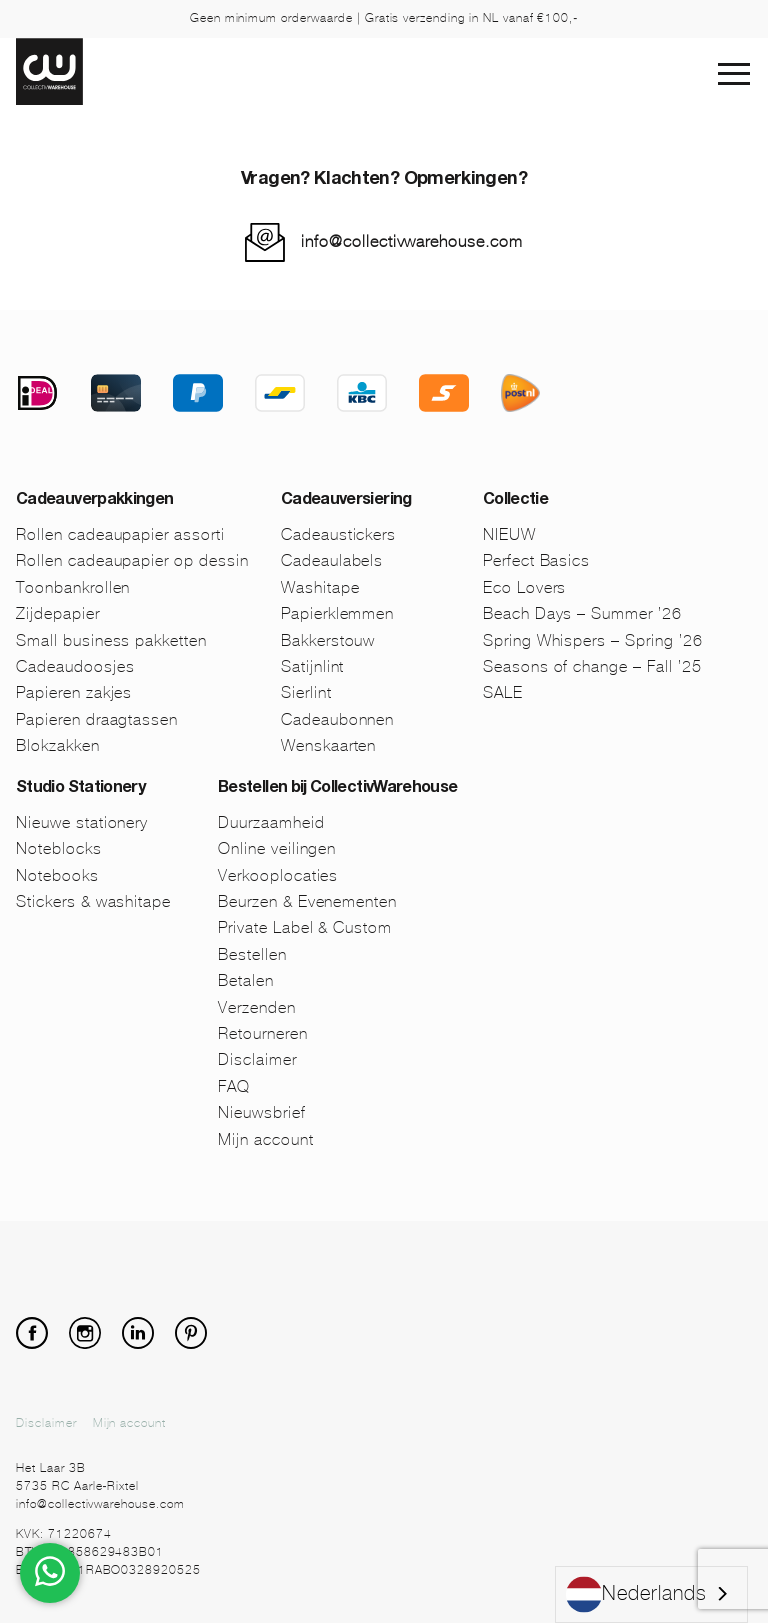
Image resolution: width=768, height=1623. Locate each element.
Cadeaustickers (338, 534)
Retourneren (263, 1033)
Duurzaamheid (271, 822)
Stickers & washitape (93, 901)
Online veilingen (277, 848)
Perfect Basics (536, 560)
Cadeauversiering (346, 501)
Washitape (320, 587)
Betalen (246, 980)
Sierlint (306, 692)
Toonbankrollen (73, 587)
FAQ (234, 1086)
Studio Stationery (80, 789)
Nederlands (636, 1594)
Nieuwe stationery (82, 822)
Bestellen (252, 954)
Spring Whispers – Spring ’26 (593, 640)
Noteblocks (59, 848)
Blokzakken (58, 745)
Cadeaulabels (332, 560)
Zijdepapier (58, 613)
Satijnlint (313, 666)
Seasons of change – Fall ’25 (592, 666)
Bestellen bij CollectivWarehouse (338, 789)
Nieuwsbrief (262, 1112)
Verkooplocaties (278, 875)
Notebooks (57, 875)
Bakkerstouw (328, 640)
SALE (503, 692)
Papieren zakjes (74, 692)
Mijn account (266, 1139)
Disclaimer (257, 1059)
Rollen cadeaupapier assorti (120, 534)
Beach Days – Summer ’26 (582, 613)
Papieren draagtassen (97, 719)
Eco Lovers (525, 587)
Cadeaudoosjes (75, 666)
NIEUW (509, 534)
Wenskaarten (329, 745)
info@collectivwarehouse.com (412, 241)
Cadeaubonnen (338, 719)
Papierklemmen (337, 613)
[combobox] (651, 1594)
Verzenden (257, 1007)
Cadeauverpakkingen (94, 501)
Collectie (515, 501)
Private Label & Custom (305, 927)
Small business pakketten (111, 640)
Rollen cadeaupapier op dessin (132, 560)
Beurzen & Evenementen (307, 901)
